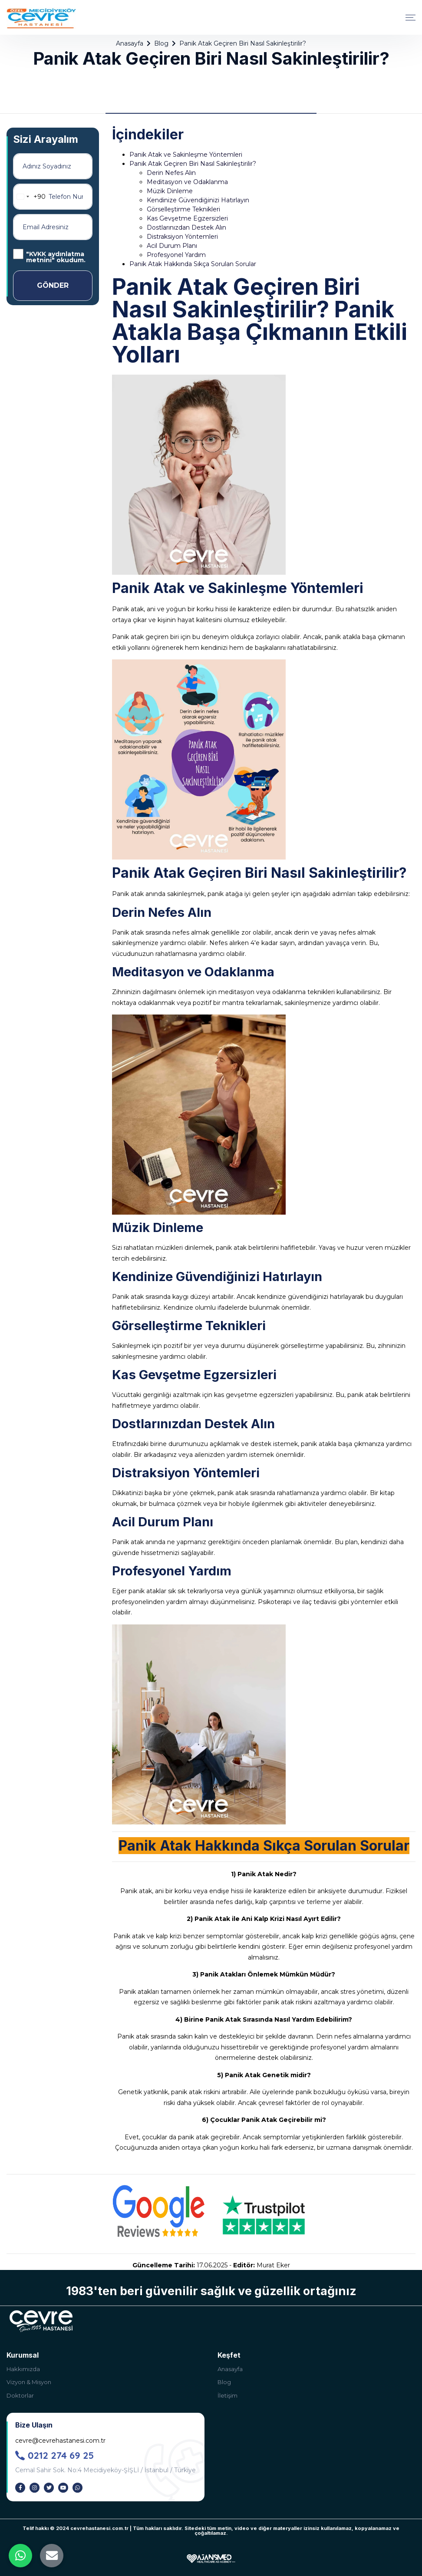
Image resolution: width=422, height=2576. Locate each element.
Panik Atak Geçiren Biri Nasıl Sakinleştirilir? (192, 164)
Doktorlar (20, 2395)
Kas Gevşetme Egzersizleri (187, 218)
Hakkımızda (23, 2368)
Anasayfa (129, 43)
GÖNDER (53, 285)
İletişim (227, 2395)
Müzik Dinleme (170, 191)
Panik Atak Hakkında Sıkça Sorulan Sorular (192, 264)
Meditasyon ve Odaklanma (187, 182)
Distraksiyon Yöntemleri (182, 236)
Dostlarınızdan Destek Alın (186, 227)
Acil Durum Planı (172, 246)
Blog (161, 43)
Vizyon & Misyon (29, 2381)
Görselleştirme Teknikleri (183, 209)
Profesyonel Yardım (176, 255)
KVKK (37, 254)
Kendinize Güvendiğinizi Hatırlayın (198, 200)
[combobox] (29, 196)
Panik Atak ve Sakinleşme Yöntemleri (185, 154)
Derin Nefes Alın (171, 173)
